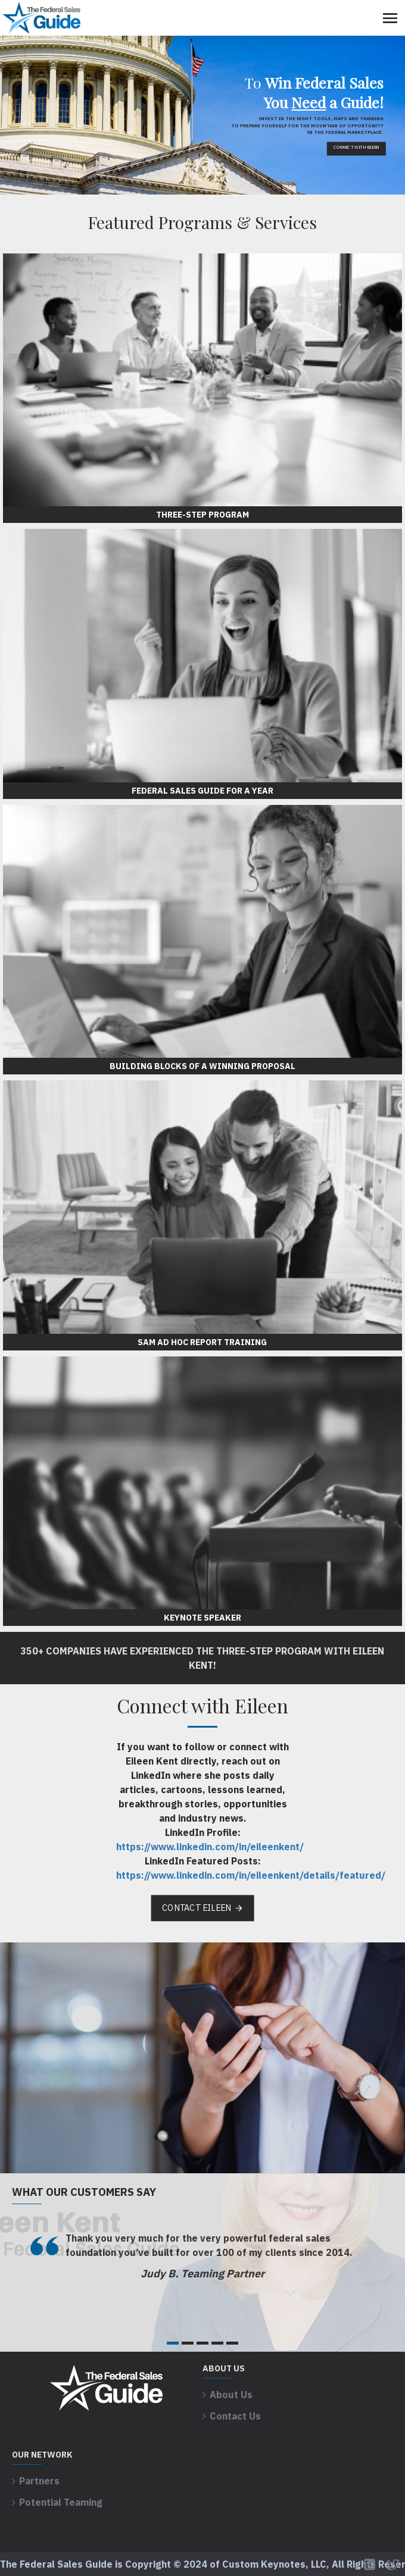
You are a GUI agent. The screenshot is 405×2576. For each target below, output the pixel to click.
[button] (173, 2343)
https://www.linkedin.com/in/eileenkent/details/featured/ (250, 1875)
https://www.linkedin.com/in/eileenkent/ (210, 1847)
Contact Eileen (196, 1908)
